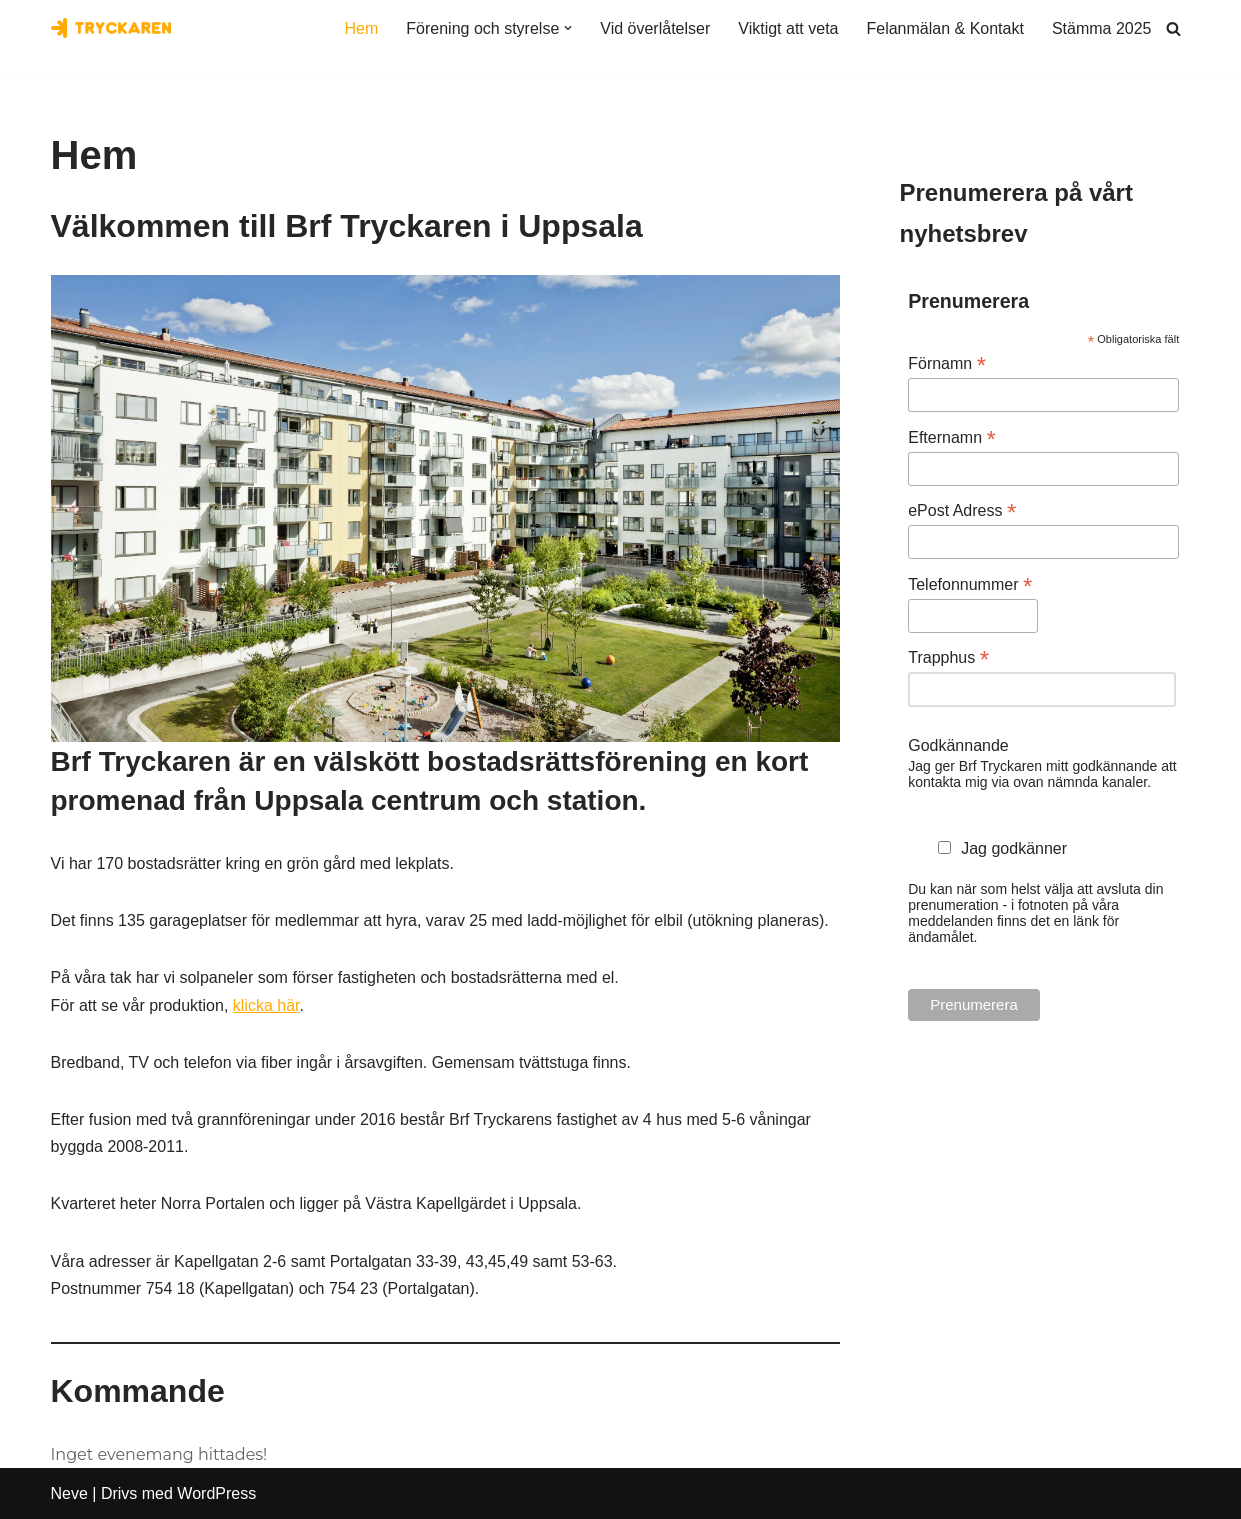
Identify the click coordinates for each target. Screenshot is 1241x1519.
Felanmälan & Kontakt (944, 28)
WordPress (216, 1493)
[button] (568, 28)
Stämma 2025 (1102, 28)
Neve (69, 1493)
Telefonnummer (970, 584)
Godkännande (958, 745)
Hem (362, 28)
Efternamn (952, 437)
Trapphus (948, 657)
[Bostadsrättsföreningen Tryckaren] (111, 28)
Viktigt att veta (788, 28)
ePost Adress (962, 510)
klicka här (266, 1005)
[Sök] (1173, 28)
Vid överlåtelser (655, 28)
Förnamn (947, 363)
